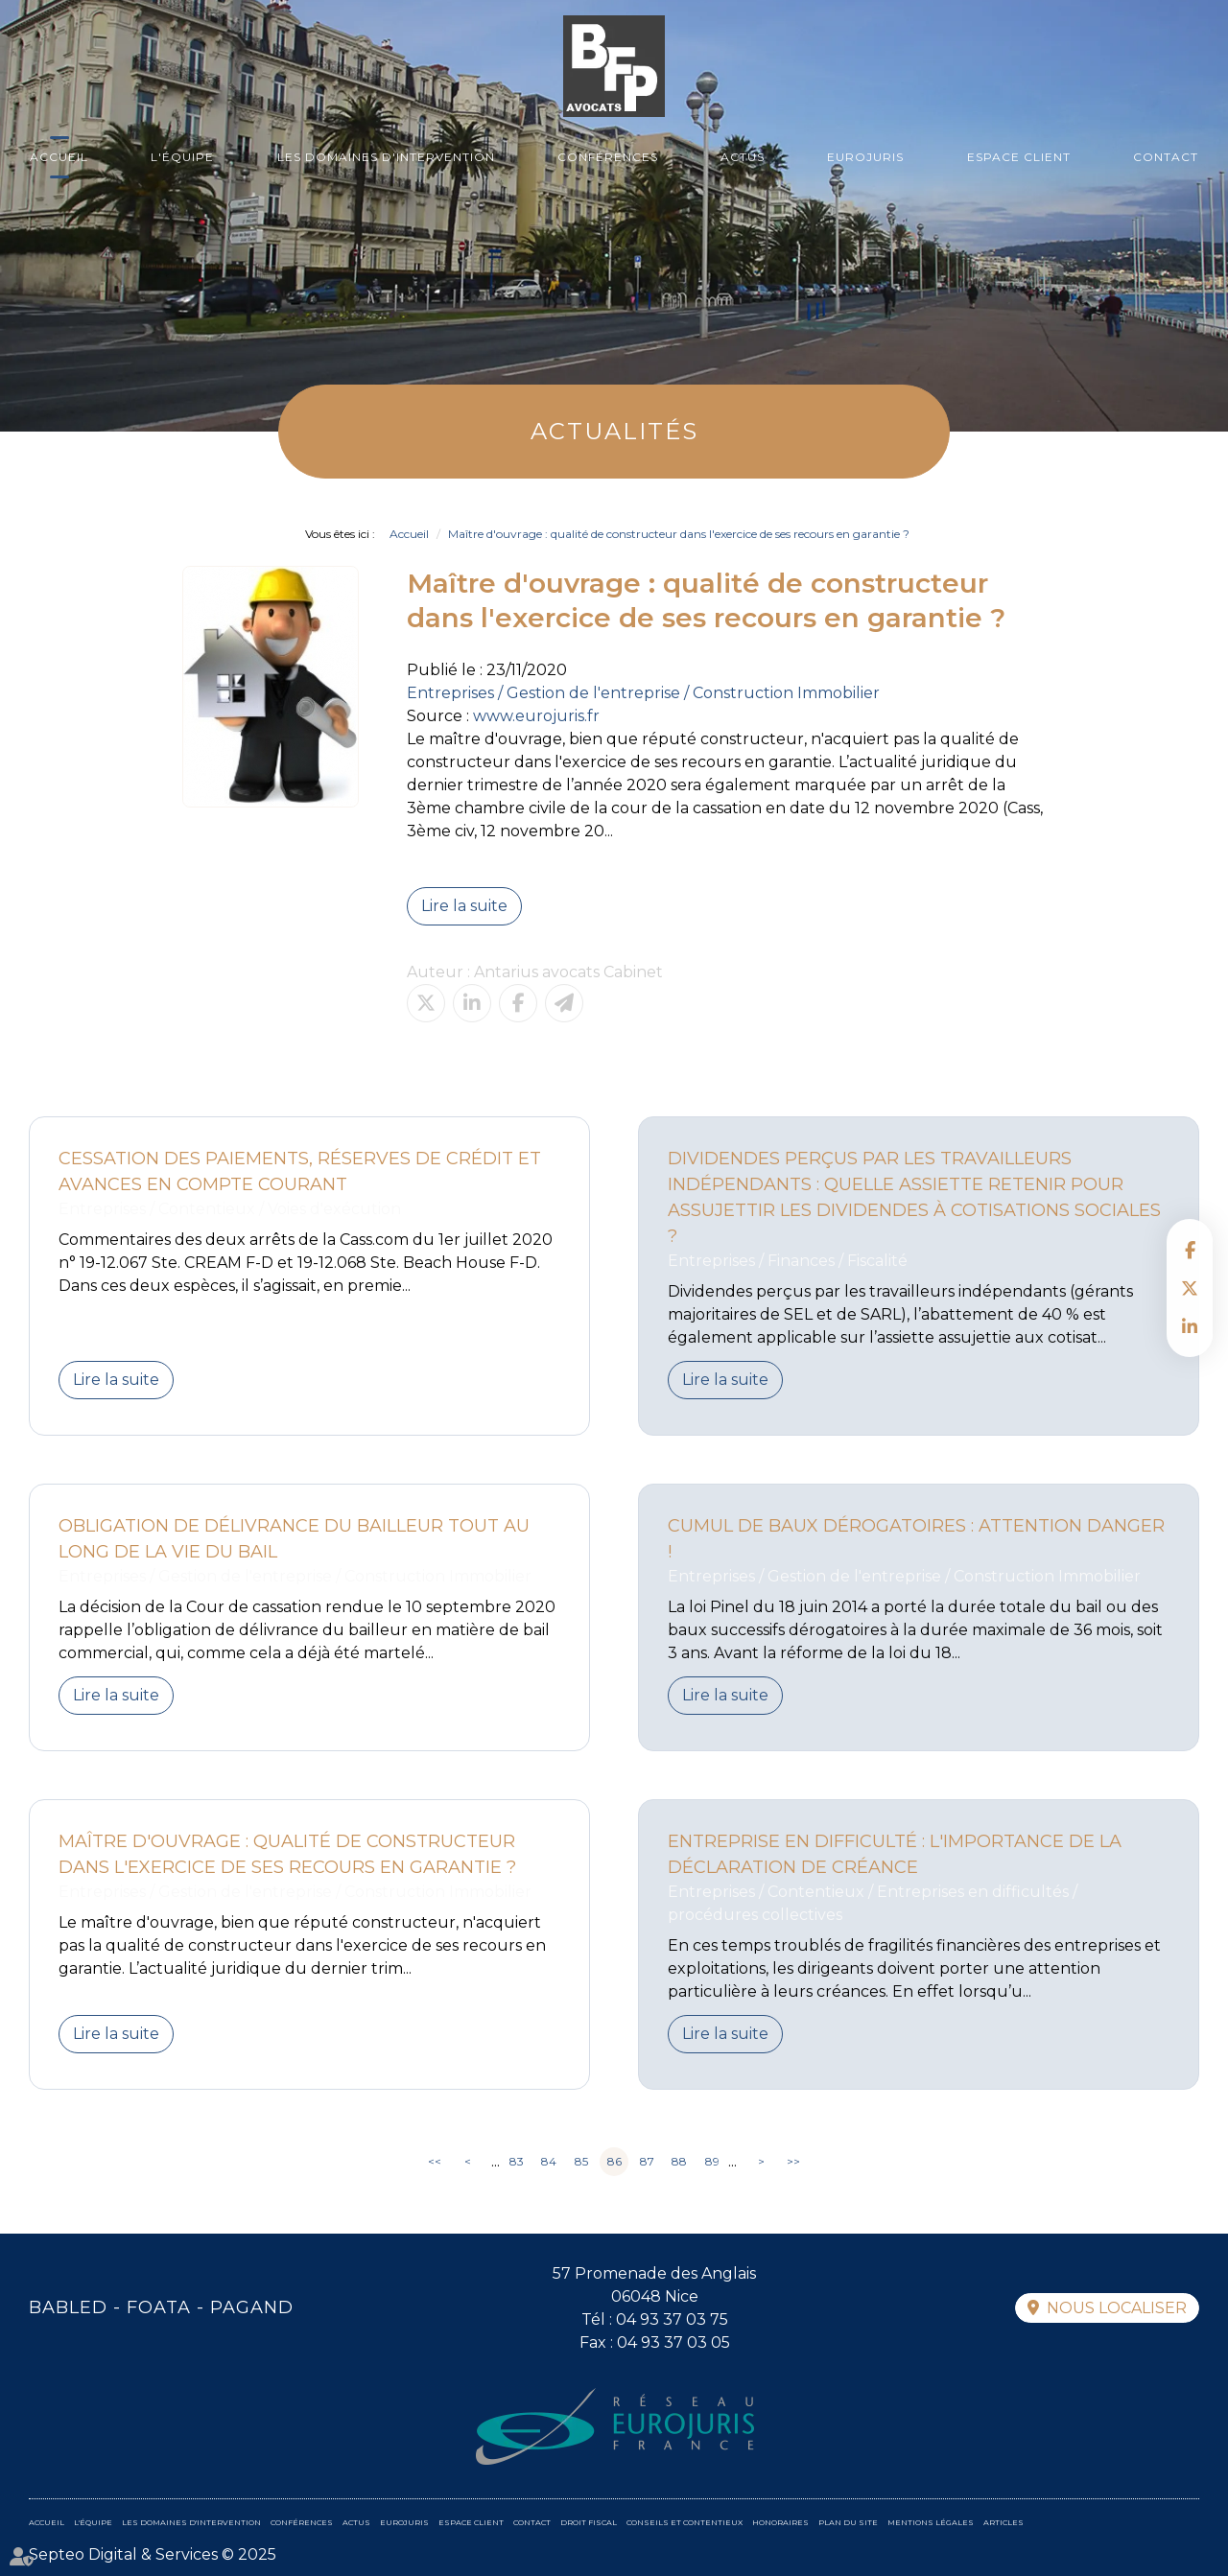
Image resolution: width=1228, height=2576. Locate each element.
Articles (1003, 2522)
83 (516, 2161)
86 (614, 2161)
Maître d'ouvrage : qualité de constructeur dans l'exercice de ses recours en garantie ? (678, 534)
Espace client (1019, 157)
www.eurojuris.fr (536, 716)
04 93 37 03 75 (672, 2319)
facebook (1189, 1249)
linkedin (1189, 1326)
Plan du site (848, 2522)
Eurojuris (865, 157)
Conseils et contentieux (684, 2522)
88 (679, 2161)
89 (712, 2161)
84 (548, 2161)
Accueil (59, 157)
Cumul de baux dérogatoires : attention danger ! (916, 1538)
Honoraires (780, 2522)
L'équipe (182, 157)
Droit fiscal (588, 2522)
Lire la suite (464, 906)
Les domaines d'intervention (386, 157)
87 (647, 2161)
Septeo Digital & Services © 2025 (152, 2554)
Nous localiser (1117, 2308)
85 (581, 2161)
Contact (1165, 157)
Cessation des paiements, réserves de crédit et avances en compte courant (300, 1171)
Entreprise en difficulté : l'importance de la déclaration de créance (895, 1854)
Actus (742, 157)
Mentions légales (930, 2522)
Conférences (607, 157)
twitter (1189, 1288)
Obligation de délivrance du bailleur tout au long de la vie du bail (294, 1538)
